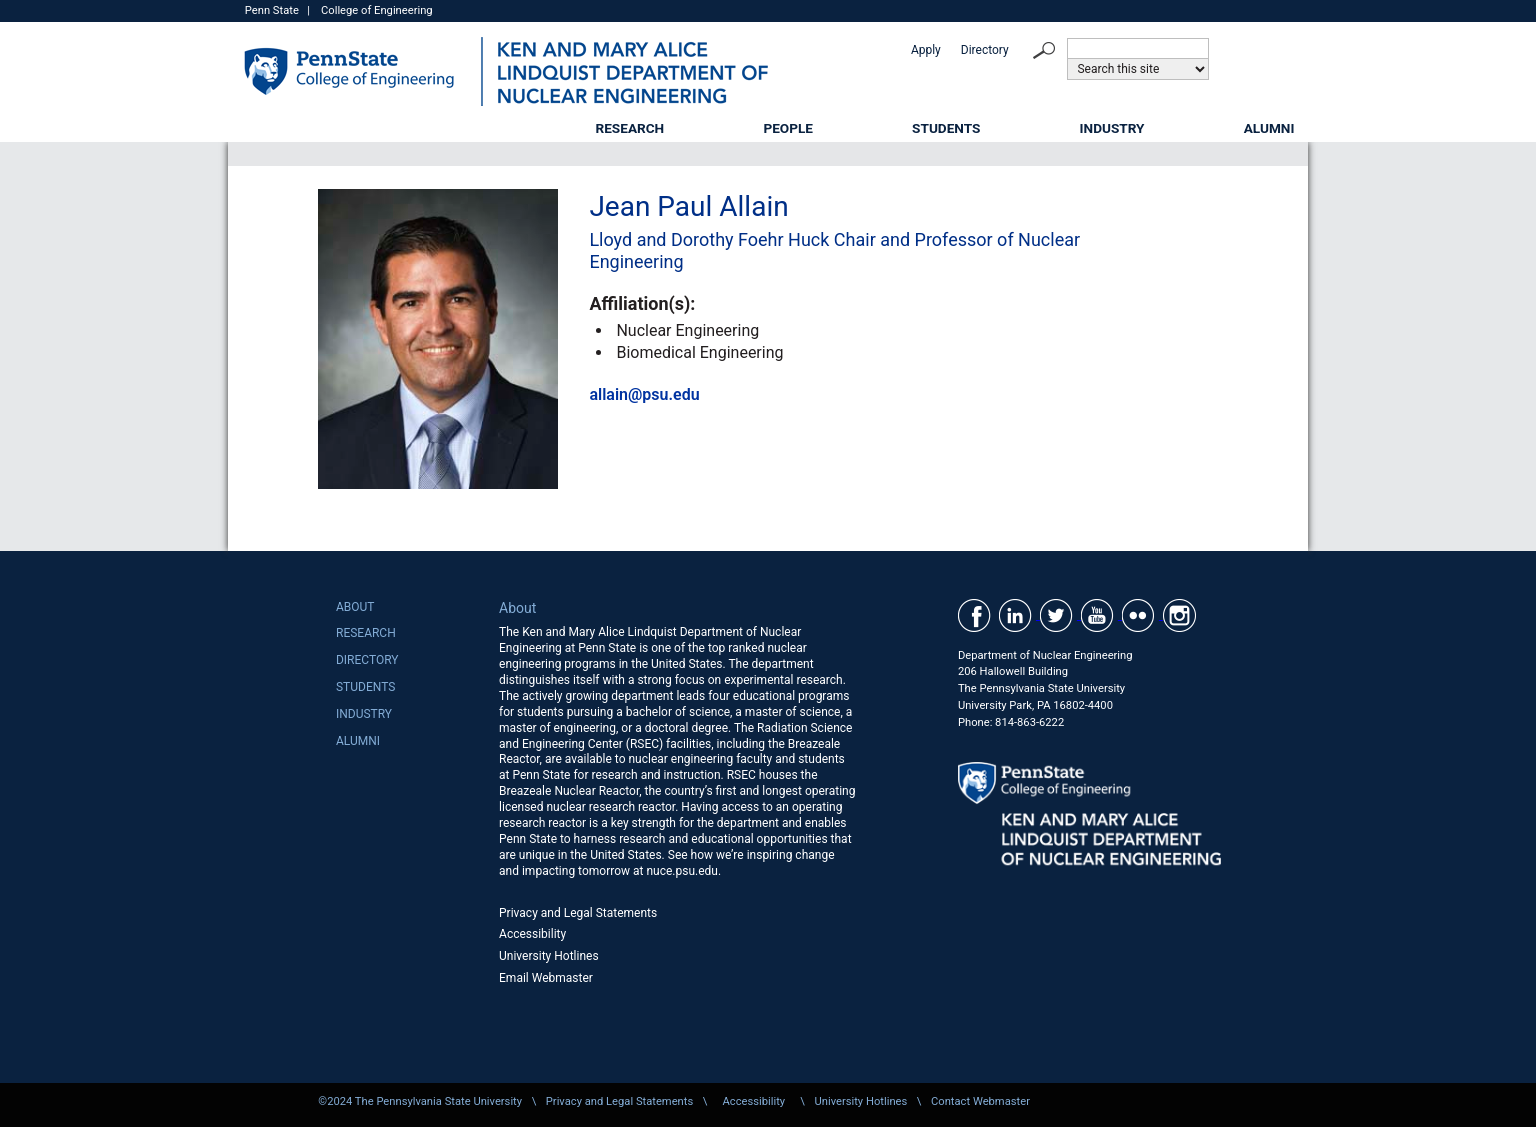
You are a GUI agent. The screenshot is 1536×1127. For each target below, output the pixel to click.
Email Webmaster (546, 978)
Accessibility (532, 934)
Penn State (272, 10)
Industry (1112, 128)
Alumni (1269, 128)
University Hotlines (549, 956)
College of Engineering (377, 10)
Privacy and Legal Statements (578, 913)
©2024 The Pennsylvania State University (420, 1101)
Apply (926, 50)
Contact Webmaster (980, 1101)
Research (630, 128)
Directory (985, 50)
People (788, 128)
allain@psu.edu (644, 394)
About (355, 607)
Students (946, 128)
